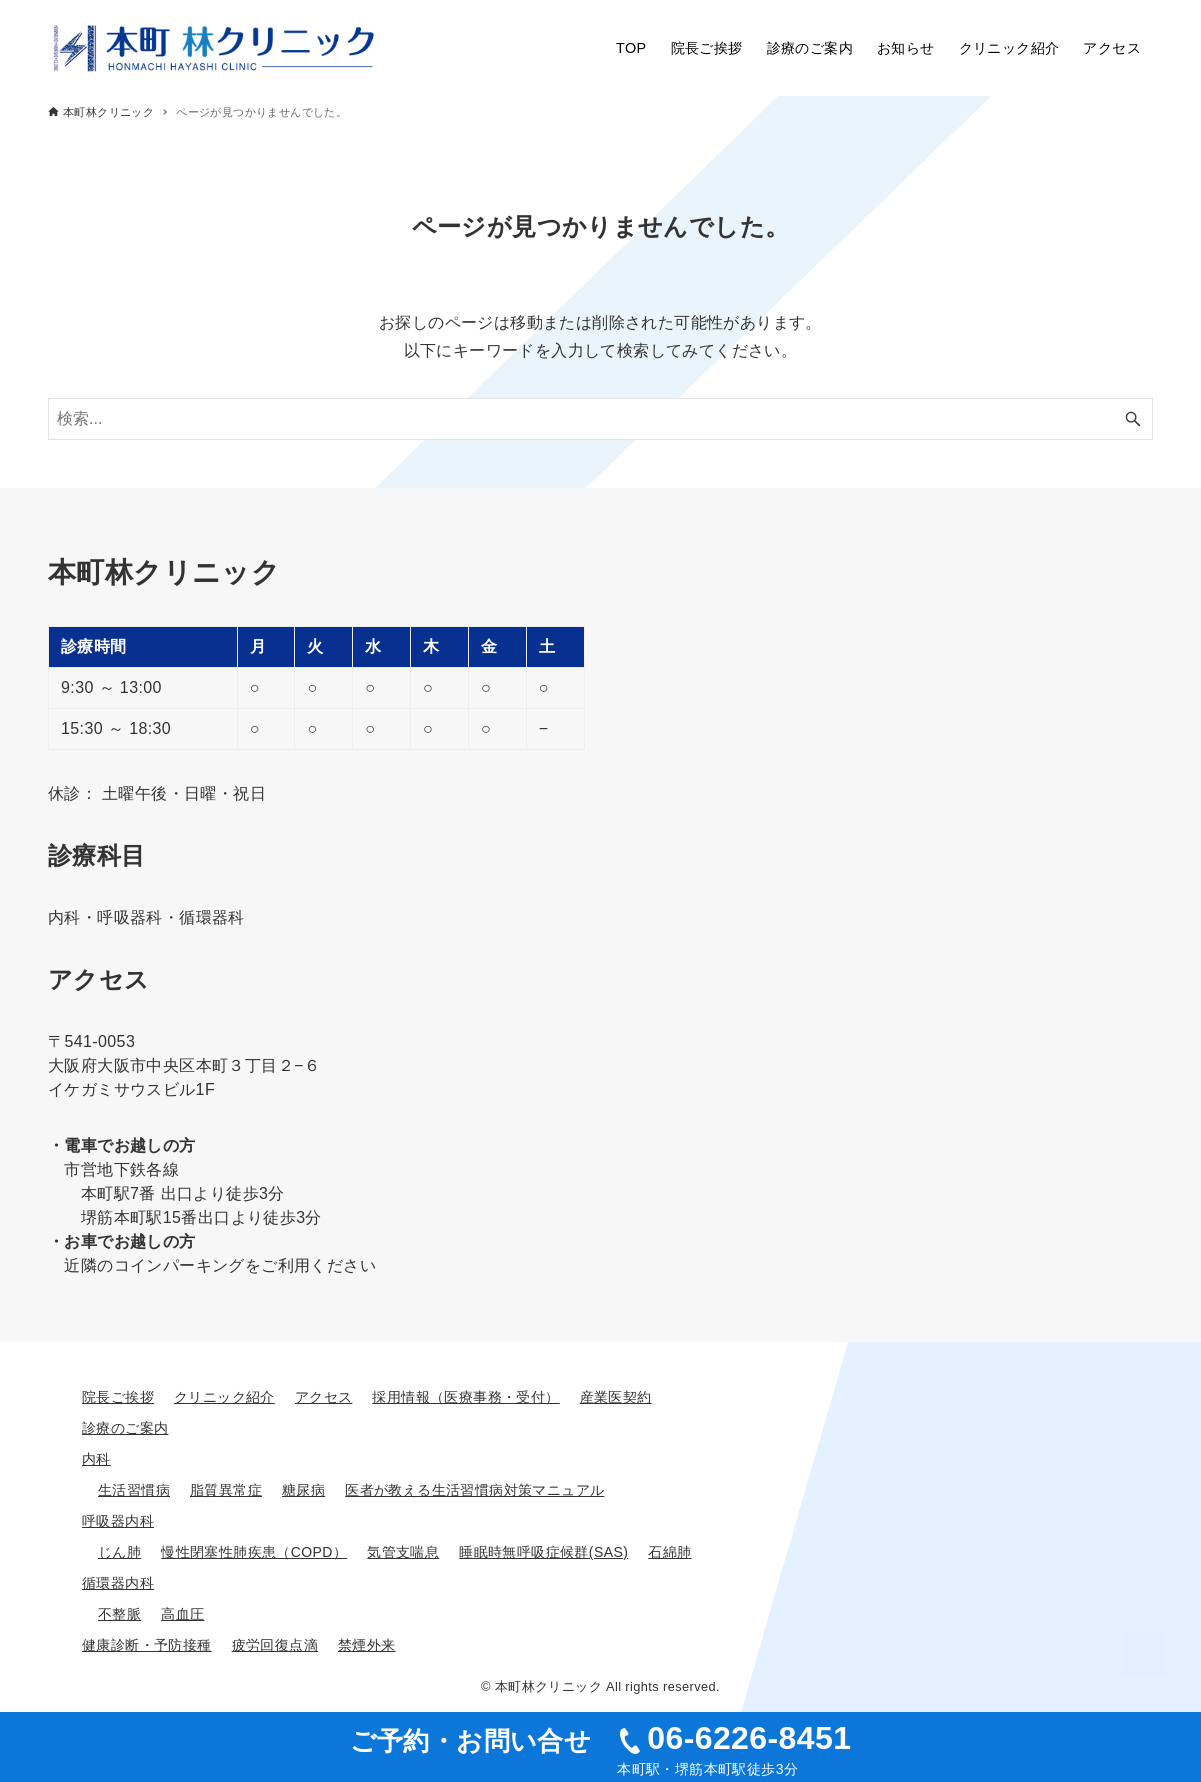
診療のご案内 (125, 1428)
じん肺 (119, 1552)
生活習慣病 (134, 1490)
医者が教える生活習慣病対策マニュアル (474, 1490)
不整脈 (119, 1614)
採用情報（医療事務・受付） (465, 1397)
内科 (96, 1459)
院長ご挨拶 (118, 1397)
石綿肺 (669, 1552)
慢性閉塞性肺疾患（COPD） (254, 1552)
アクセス (324, 1397)
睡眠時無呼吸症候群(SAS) (543, 1552)
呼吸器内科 (118, 1521)
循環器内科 (118, 1583)
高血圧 (182, 1614)
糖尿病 (303, 1490)
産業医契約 (616, 1397)
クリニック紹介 (224, 1397)
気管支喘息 (403, 1552)
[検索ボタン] (1133, 419)
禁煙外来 (367, 1645)
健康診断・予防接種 (147, 1645)
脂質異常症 (226, 1490)
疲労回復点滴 (275, 1645)
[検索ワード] (600, 419)
